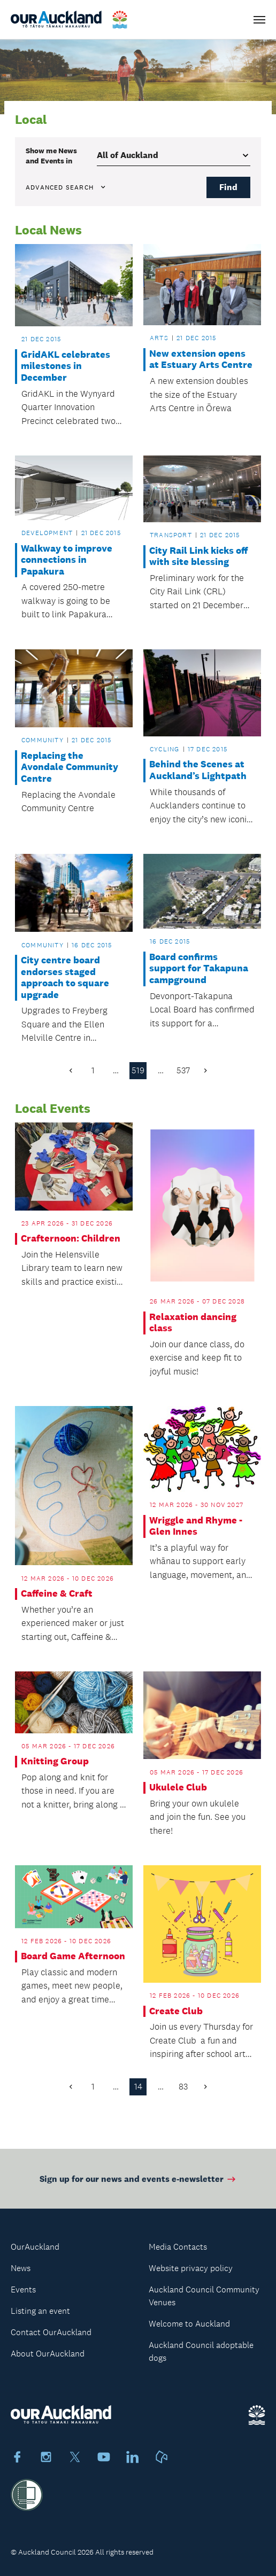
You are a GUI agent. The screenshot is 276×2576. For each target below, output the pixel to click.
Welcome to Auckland (189, 2323)
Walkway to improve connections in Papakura (66, 560)
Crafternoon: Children (70, 1238)
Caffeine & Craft (57, 1593)
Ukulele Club (178, 1787)
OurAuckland (35, 2246)
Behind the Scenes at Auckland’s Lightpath (198, 770)
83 (183, 2086)
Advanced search (66, 187)
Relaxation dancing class (192, 1322)
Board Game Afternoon (73, 1956)
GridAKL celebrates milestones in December (65, 366)
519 (138, 1070)
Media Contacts (178, 2246)
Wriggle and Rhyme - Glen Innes (195, 1526)
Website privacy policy (191, 2268)
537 (183, 1070)
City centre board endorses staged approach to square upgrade (65, 978)
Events (23, 2289)
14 (138, 2086)
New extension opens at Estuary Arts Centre (200, 359)
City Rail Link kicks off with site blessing (198, 556)
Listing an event (40, 2310)
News (20, 2268)
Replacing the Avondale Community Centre (69, 767)
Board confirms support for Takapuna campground (198, 969)
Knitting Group (55, 1761)
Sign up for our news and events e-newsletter (138, 2183)
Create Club (176, 2011)
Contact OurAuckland (51, 2332)
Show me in (51, 155)
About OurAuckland (48, 2353)
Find (228, 187)
